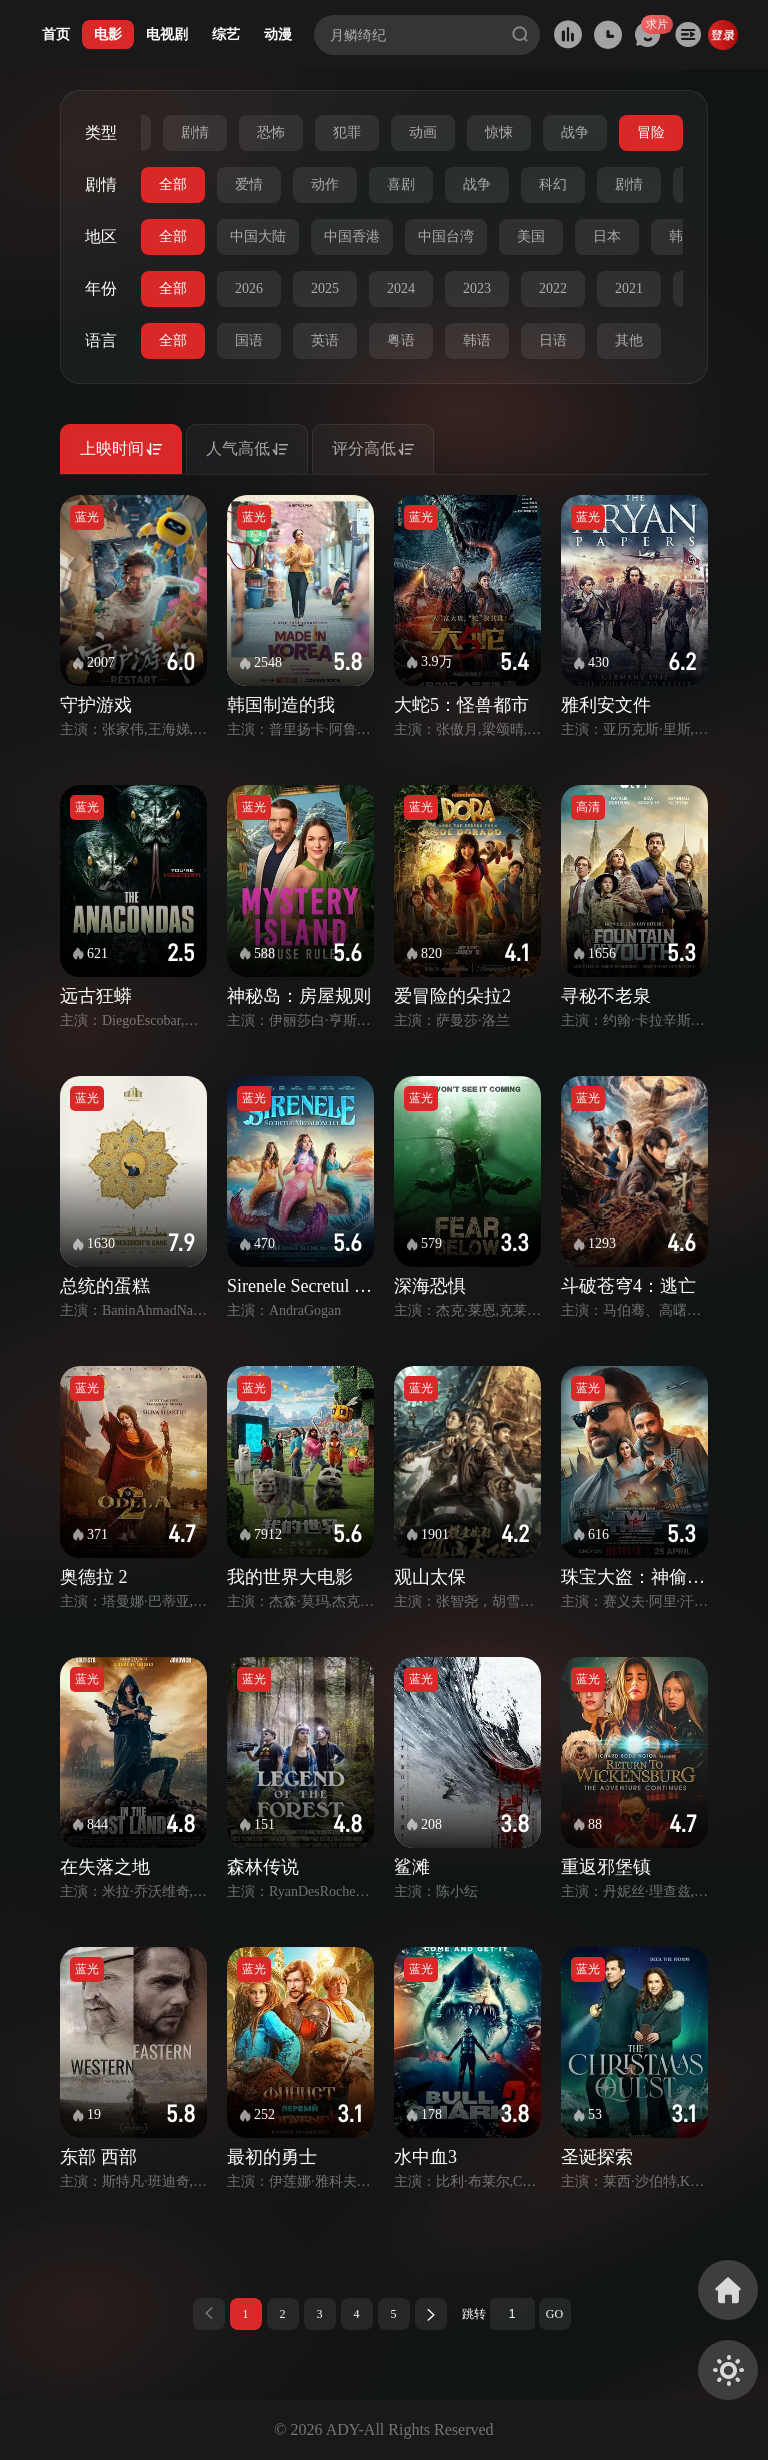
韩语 (477, 340)
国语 (249, 340)
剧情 (195, 132)
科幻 (553, 184)
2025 (325, 288)
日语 (553, 340)
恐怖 (271, 132)
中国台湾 (446, 236)
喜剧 (401, 184)
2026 (249, 288)
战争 (575, 132)
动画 (423, 132)
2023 (477, 288)
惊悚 (499, 132)
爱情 (249, 184)
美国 (531, 236)
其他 (629, 340)
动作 (325, 184)
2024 (401, 288)
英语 (325, 340)
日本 (607, 236)
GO (554, 2314)
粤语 (401, 340)
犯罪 (347, 132)
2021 (629, 288)
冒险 (651, 132)
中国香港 (352, 236)
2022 (553, 288)
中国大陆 (258, 236)
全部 (173, 184)
